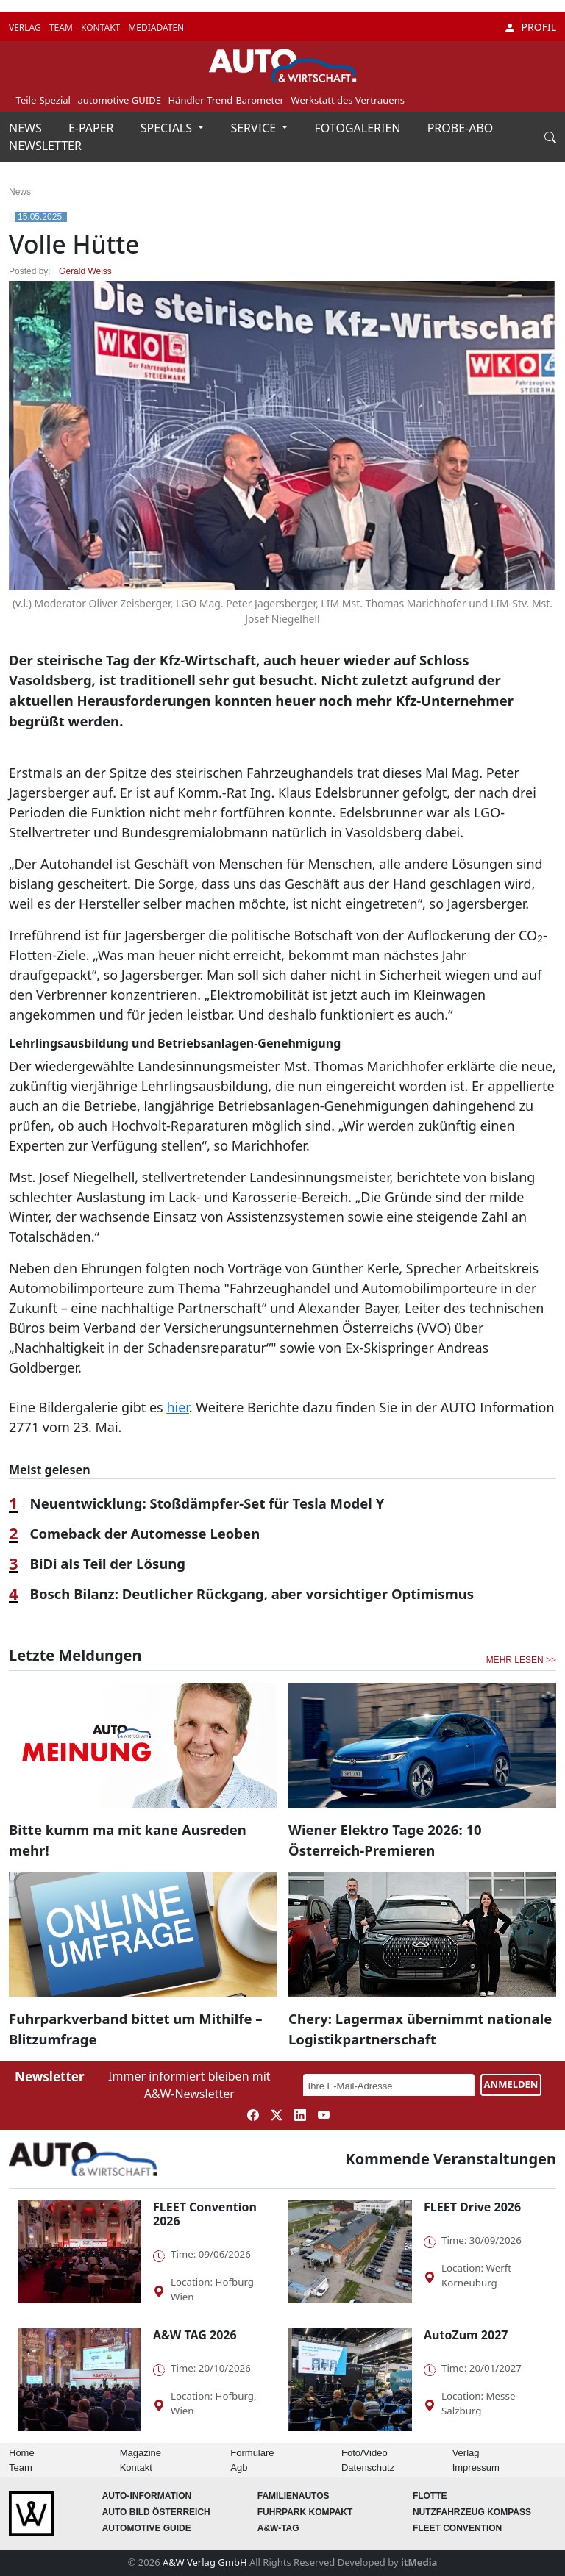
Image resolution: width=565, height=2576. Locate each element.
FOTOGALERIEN (359, 128)
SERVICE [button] (254, 128)
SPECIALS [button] (168, 128)
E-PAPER (92, 128)
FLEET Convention (457, 2528)
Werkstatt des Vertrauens (348, 100)
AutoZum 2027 (466, 2335)
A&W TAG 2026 (195, 2335)
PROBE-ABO (460, 128)
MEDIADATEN (156, 27)
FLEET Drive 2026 (472, 2207)
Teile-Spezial (43, 100)
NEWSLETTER (45, 145)
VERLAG (26, 27)
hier (177, 1407)
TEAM (62, 27)
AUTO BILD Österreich (156, 2512)
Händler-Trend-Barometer (226, 100)
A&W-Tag (278, 2528)
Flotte (430, 2496)
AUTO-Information (147, 2496)
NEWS (27, 128)
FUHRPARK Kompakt (305, 2512)
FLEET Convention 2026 (205, 2214)
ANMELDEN (511, 2084)
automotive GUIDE (119, 100)
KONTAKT (101, 27)
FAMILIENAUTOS (293, 2496)
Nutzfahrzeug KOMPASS (472, 2512)
